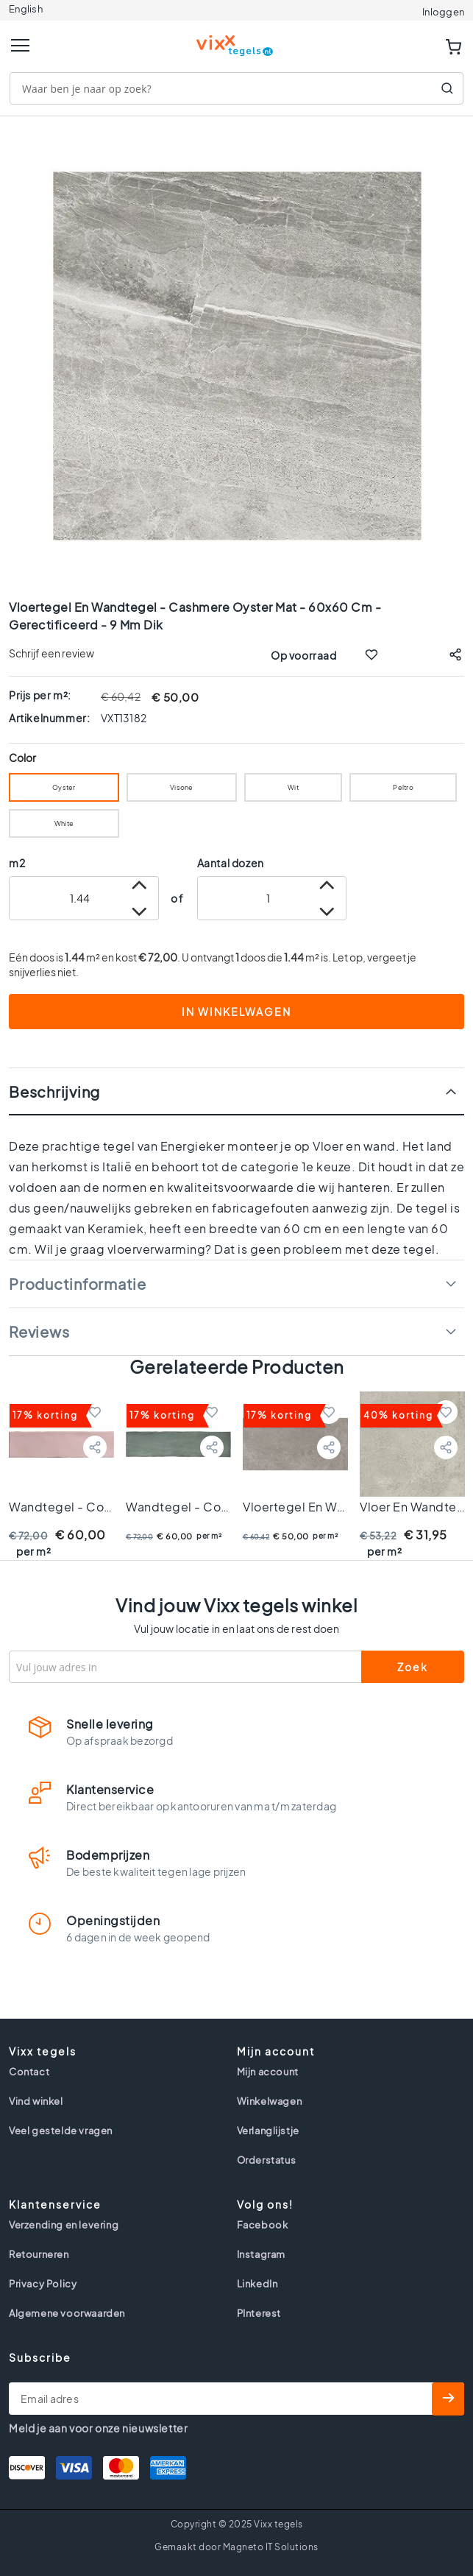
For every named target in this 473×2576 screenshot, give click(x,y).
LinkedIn (257, 2284)
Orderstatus (266, 2160)
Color (23, 758)
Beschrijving (54, 1091)
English (26, 9)
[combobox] (236, 88)
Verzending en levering (63, 2225)
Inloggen (443, 12)
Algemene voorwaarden (67, 2313)
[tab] (236, 1091)
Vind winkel (36, 2101)
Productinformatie (77, 1283)
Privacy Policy (43, 2284)
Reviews (39, 1331)
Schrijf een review (51, 653)
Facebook (262, 2225)
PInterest (259, 2313)
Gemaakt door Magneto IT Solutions (236, 2546)
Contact (29, 2072)
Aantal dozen (230, 862)
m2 (17, 862)
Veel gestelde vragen (61, 2130)
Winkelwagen (269, 2101)
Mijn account (268, 2072)
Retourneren (39, 2254)
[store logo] (236, 39)
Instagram (261, 2254)
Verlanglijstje (268, 2130)
